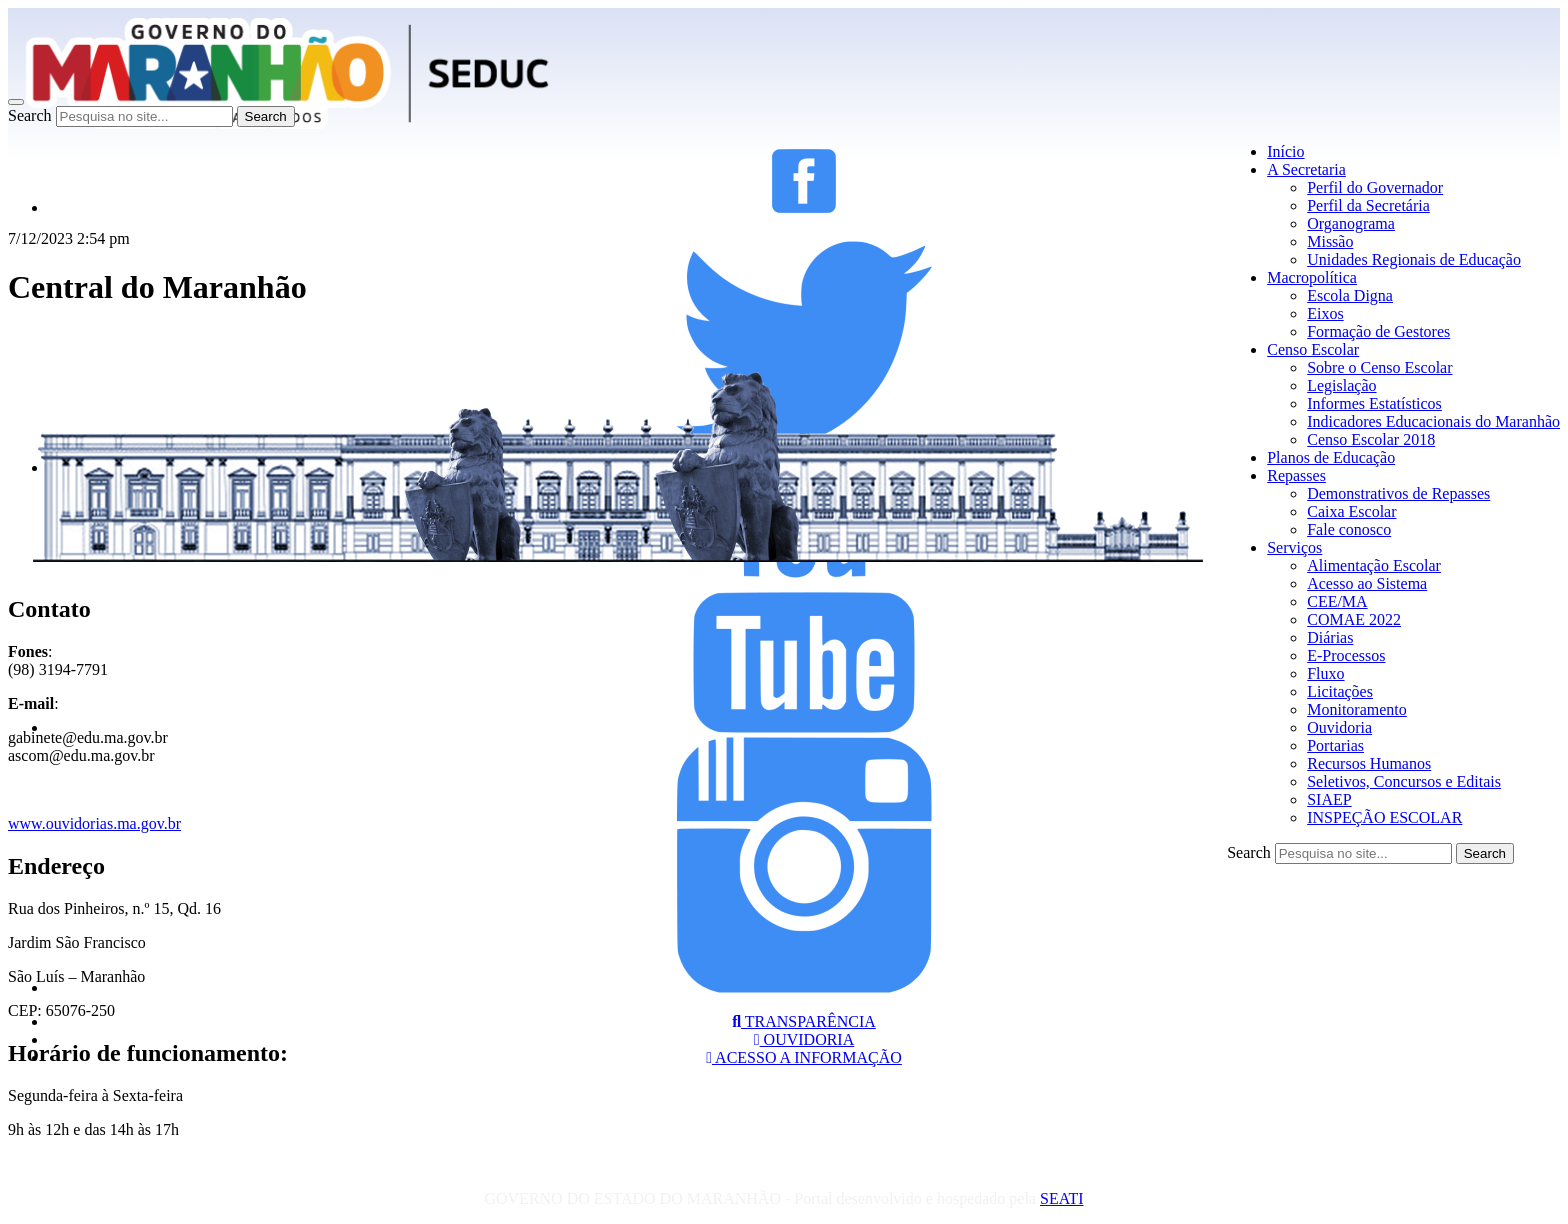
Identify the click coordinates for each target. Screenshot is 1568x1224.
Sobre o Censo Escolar (1379, 367)
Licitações (1340, 691)
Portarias (1335, 745)
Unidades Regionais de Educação (1414, 259)
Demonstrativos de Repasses (1398, 493)
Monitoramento (1357, 709)
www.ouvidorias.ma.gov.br (94, 823)
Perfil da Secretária (1368, 205)
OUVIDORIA (804, 1039)
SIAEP (1329, 799)
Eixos (1325, 313)
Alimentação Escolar (1374, 565)
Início (1285, 151)
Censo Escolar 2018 (1371, 439)
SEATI (1062, 1198)
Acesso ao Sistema (1367, 583)
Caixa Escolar (1351, 511)
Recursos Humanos (1369, 763)
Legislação (1341, 385)
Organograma (1351, 223)
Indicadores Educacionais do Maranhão (1433, 421)
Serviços (1294, 547)
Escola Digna (1350, 295)
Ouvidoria (1339, 727)
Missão (1330, 241)
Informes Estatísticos (1374, 403)
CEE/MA (1337, 601)
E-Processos (1346, 655)
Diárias (1330, 637)
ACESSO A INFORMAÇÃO (804, 1057)
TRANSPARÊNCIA (804, 1021)
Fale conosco (1349, 529)
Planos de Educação (1331, 457)
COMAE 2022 (1354, 619)
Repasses (1296, 475)
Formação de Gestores (1378, 331)
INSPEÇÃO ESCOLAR (1384, 817)
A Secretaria (1306, 169)
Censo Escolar (1313, 349)
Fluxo (1325, 673)
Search (30, 115)
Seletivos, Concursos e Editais (1404, 781)
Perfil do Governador (1375, 187)
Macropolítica (1312, 277)
